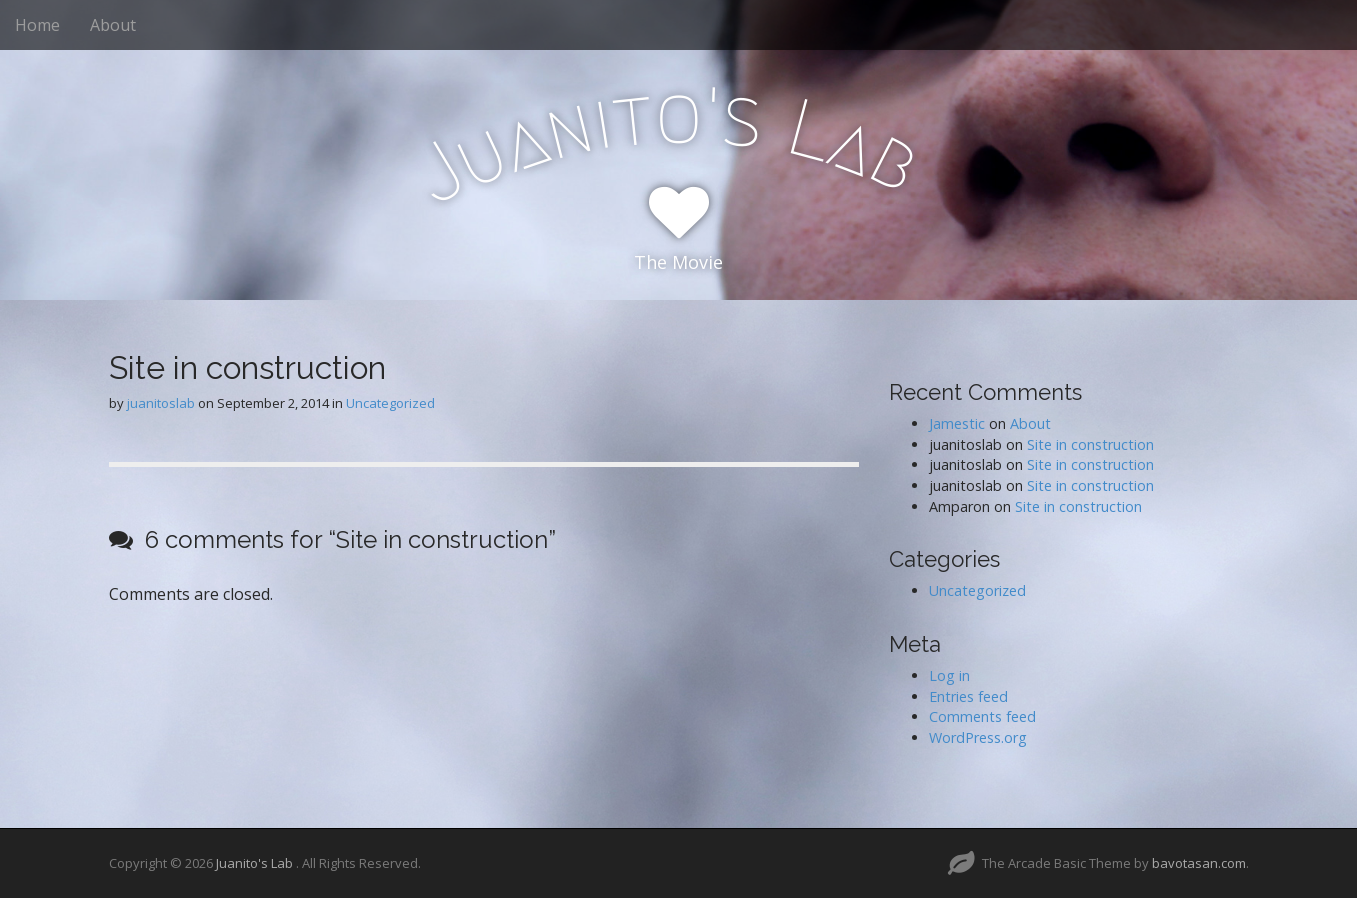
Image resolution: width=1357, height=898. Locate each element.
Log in (949, 675)
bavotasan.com (1199, 863)
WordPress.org (978, 737)
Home (37, 25)
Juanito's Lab (256, 863)
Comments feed (982, 716)
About (113, 25)
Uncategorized (390, 403)
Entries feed (968, 696)
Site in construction (1090, 444)
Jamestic (957, 423)
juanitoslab (161, 403)
